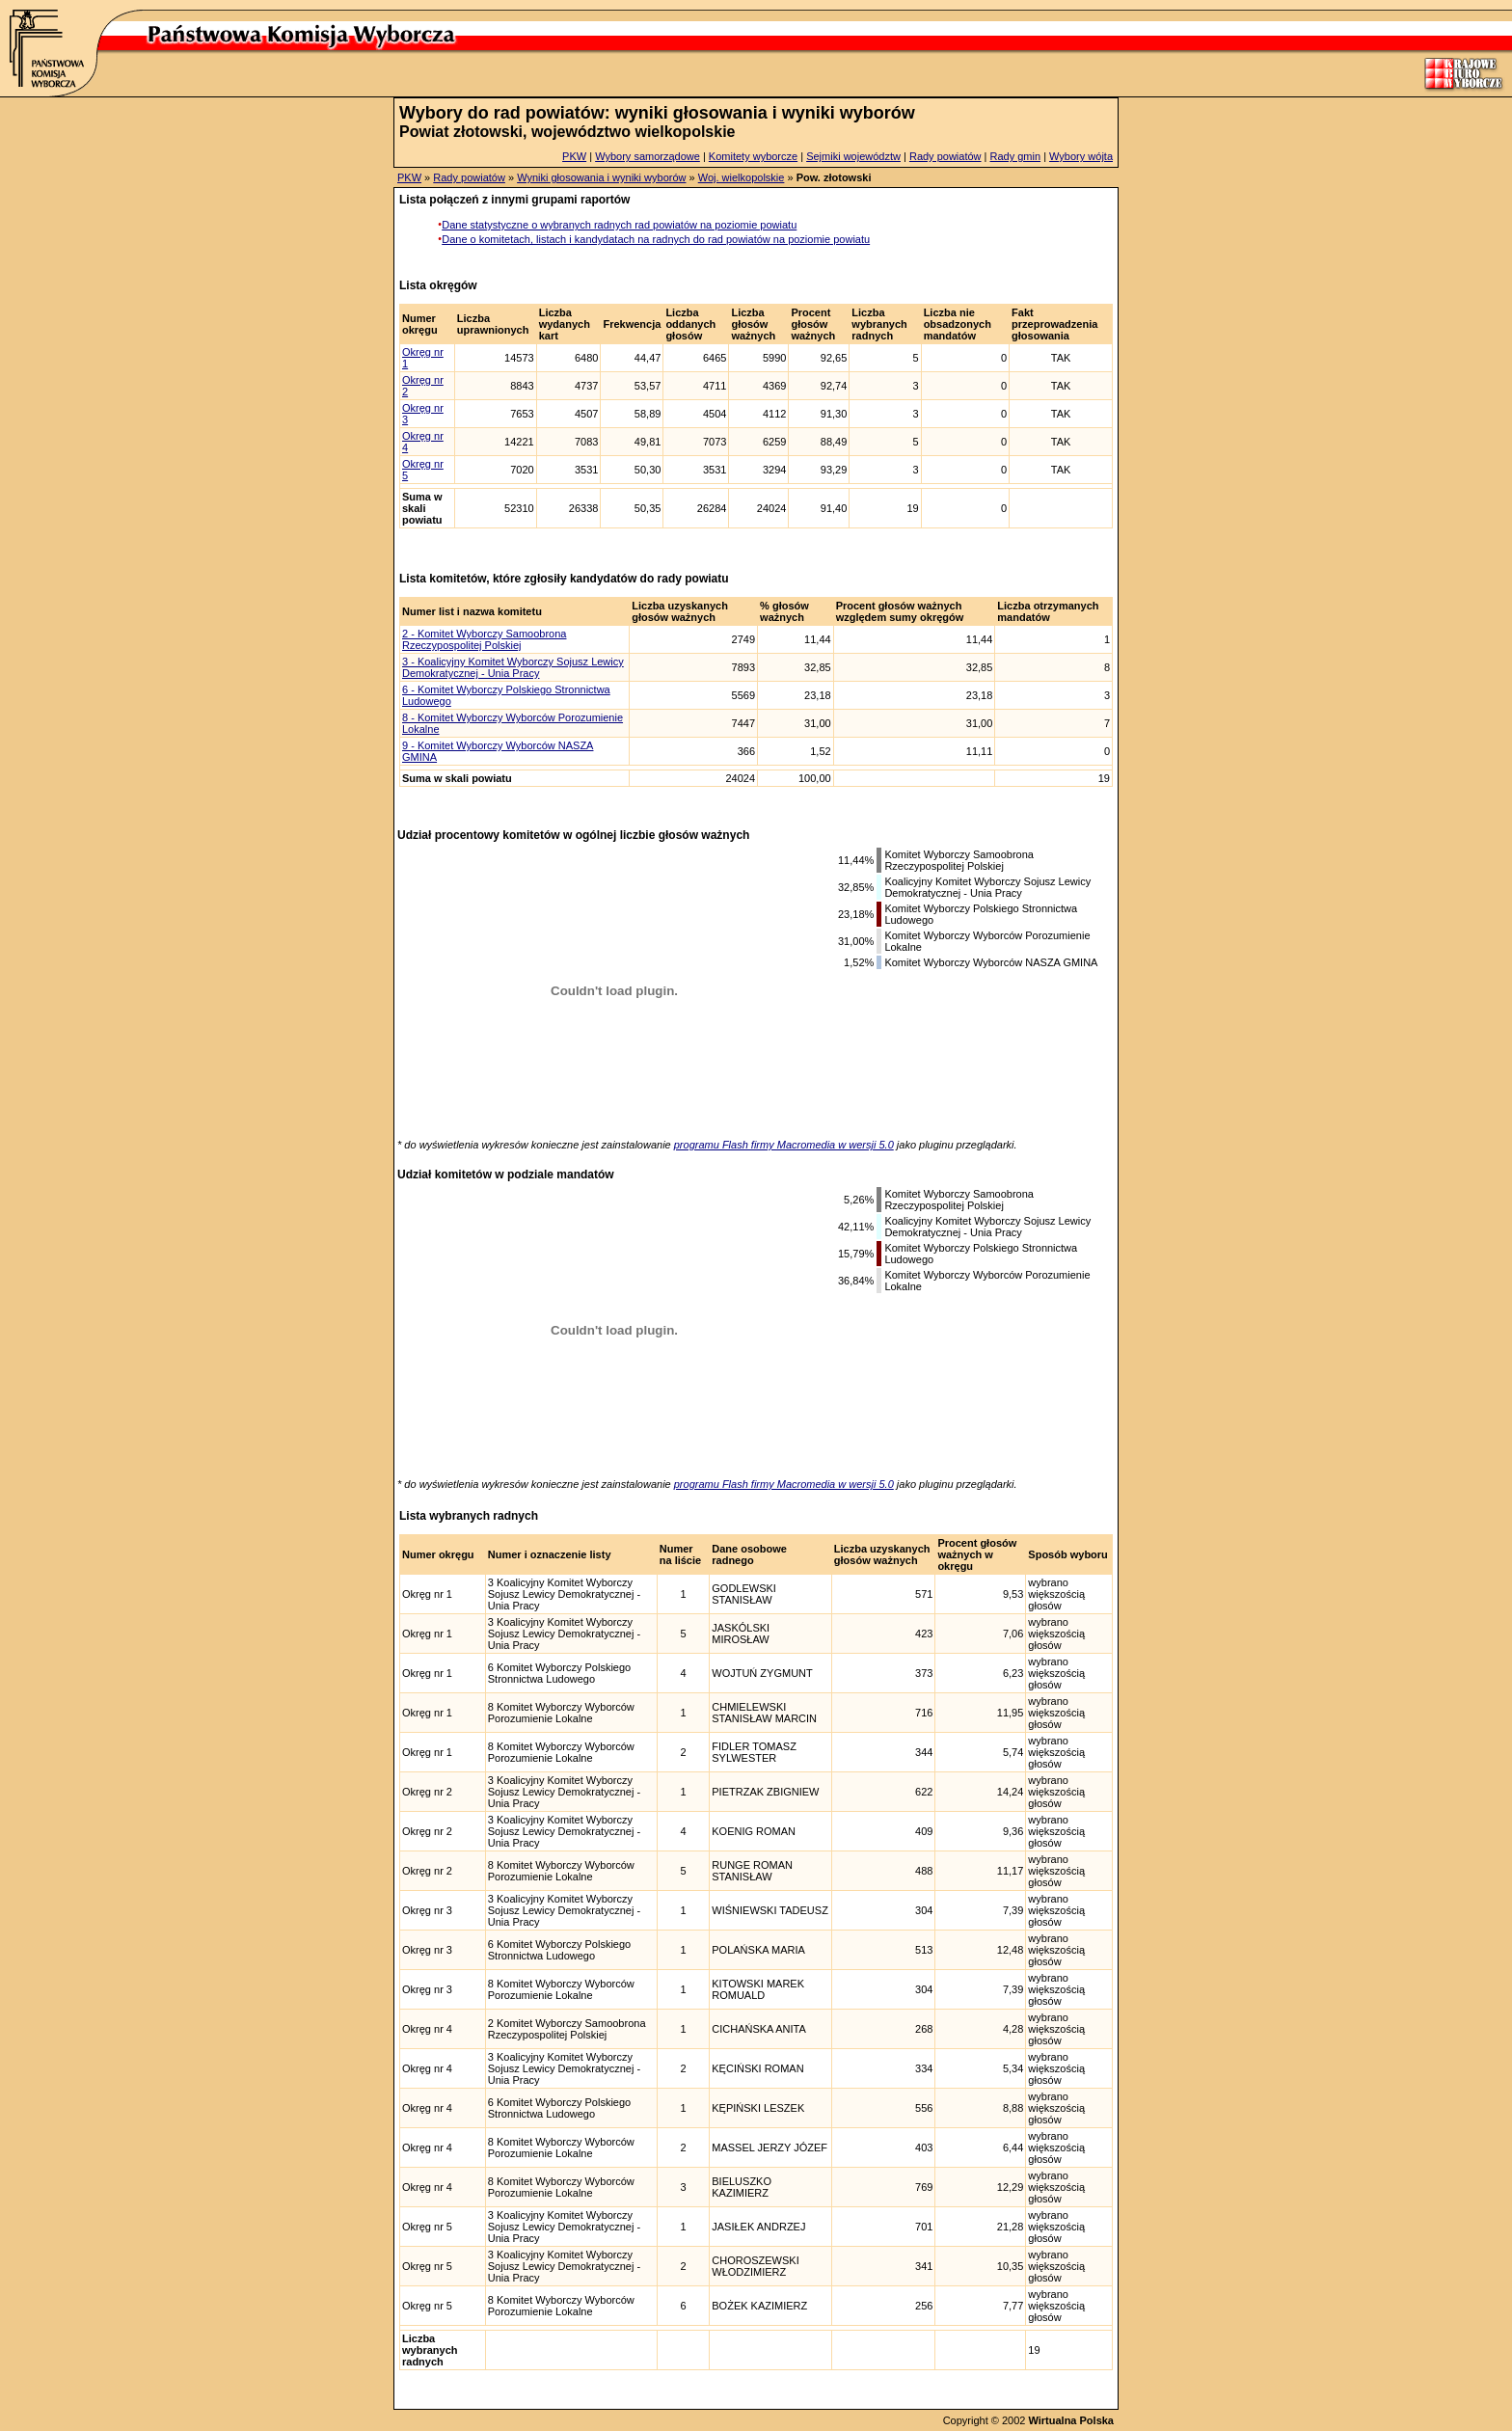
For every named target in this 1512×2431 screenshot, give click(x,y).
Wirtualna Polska (1071, 2420)
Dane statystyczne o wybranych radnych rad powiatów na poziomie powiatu (619, 224)
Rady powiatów (945, 156)
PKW (574, 156)
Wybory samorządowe (647, 156)
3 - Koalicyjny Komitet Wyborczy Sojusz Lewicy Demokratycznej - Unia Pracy (513, 667)
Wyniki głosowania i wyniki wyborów (601, 177)
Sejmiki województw (853, 156)
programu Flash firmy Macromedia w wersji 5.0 (784, 1144)
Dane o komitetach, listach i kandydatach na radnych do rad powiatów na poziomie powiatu (656, 239)
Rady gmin (1015, 156)
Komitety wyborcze (753, 156)
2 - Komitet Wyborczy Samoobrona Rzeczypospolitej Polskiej (484, 639)
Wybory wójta (1081, 156)
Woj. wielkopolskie (741, 177)
